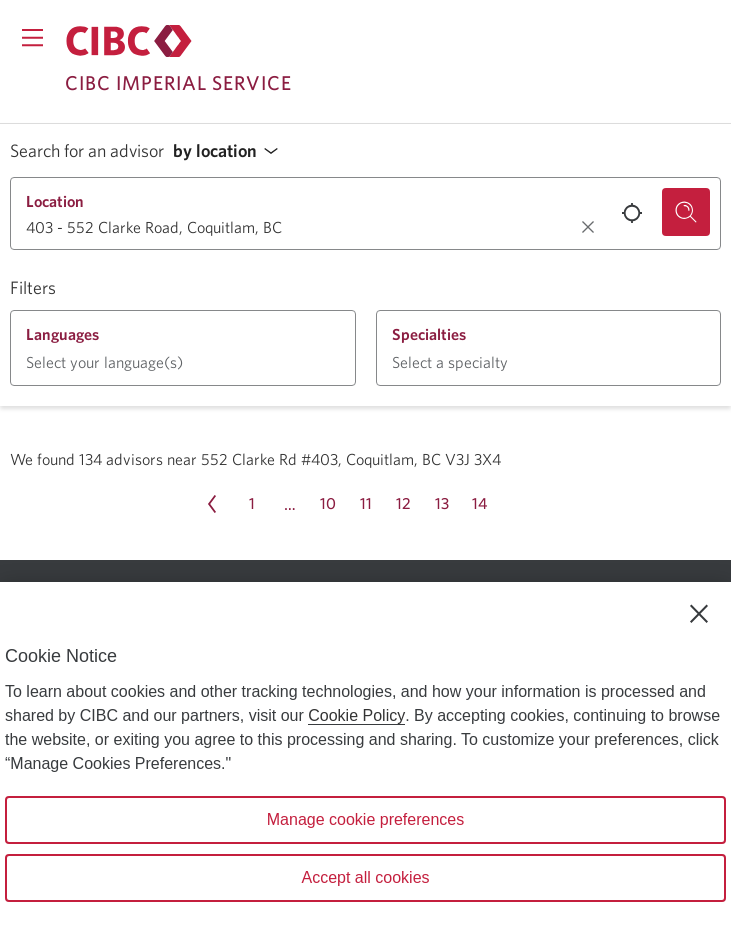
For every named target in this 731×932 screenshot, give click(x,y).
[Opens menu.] (32, 37)
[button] (231, 151)
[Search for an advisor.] (686, 212)
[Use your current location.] (632, 213)
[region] (365, 757)
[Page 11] (366, 504)
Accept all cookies (365, 877)
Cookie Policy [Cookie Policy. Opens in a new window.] (356, 715)
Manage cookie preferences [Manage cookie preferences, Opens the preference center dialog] (365, 819)
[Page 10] (328, 504)
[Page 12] (404, 504)
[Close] (699, 614)
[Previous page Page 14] (212, 504)
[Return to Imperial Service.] (129, 41)
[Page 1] (252, 504)
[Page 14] (480, 504)
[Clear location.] (588, 227)
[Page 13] (442, 504)
